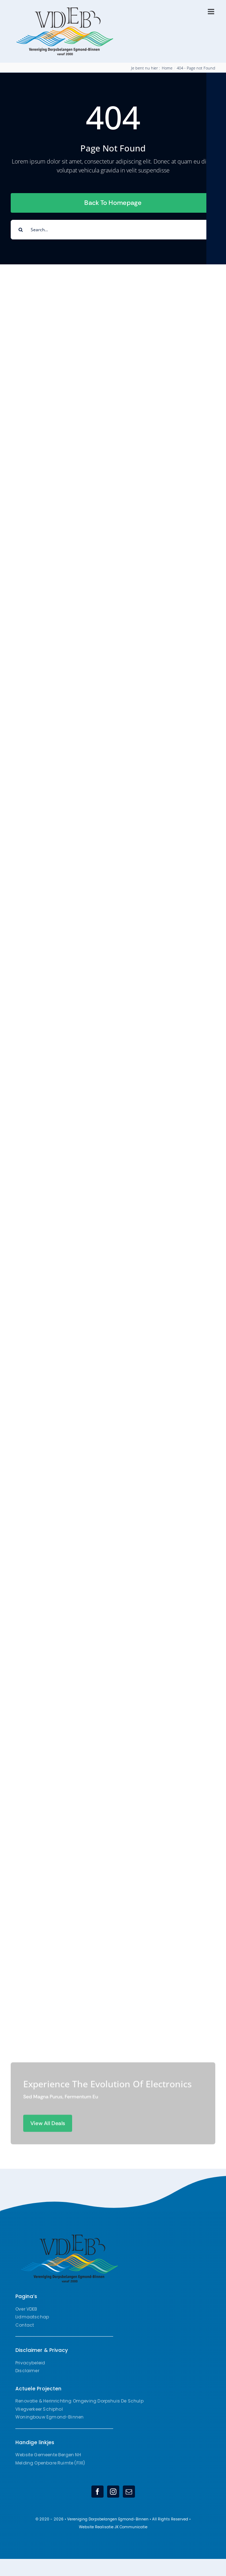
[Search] (20, 229)
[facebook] (97, 2492)
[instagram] (113, 2492)
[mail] (129, 2492)
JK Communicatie (131, 2527)
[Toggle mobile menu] (211, 11)
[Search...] (113, 229)
